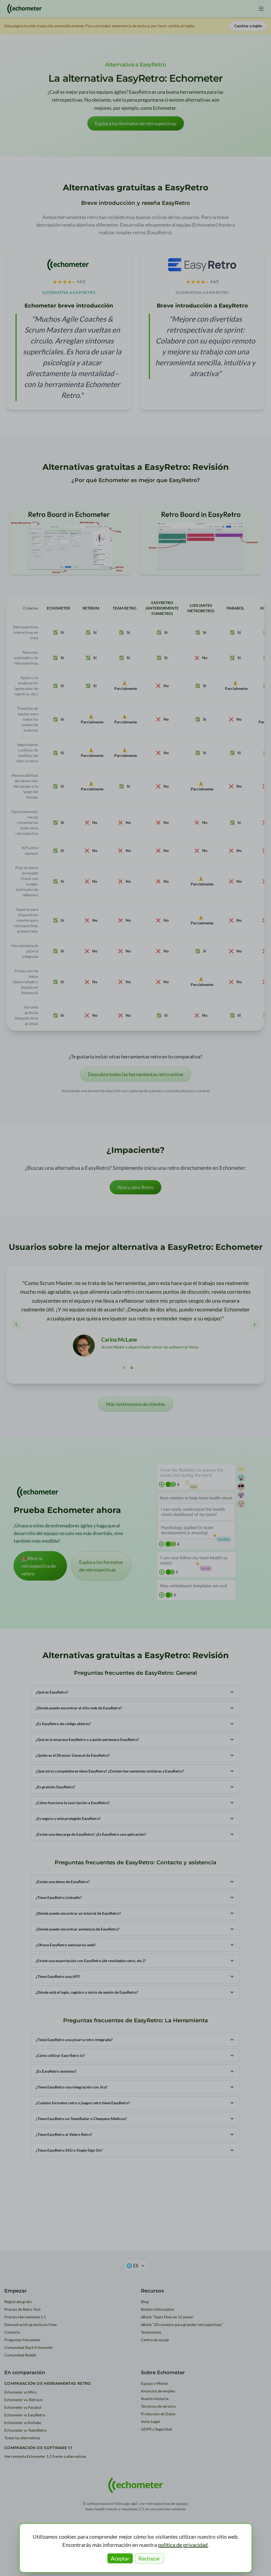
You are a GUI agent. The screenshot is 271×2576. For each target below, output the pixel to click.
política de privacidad (183, 2544)
